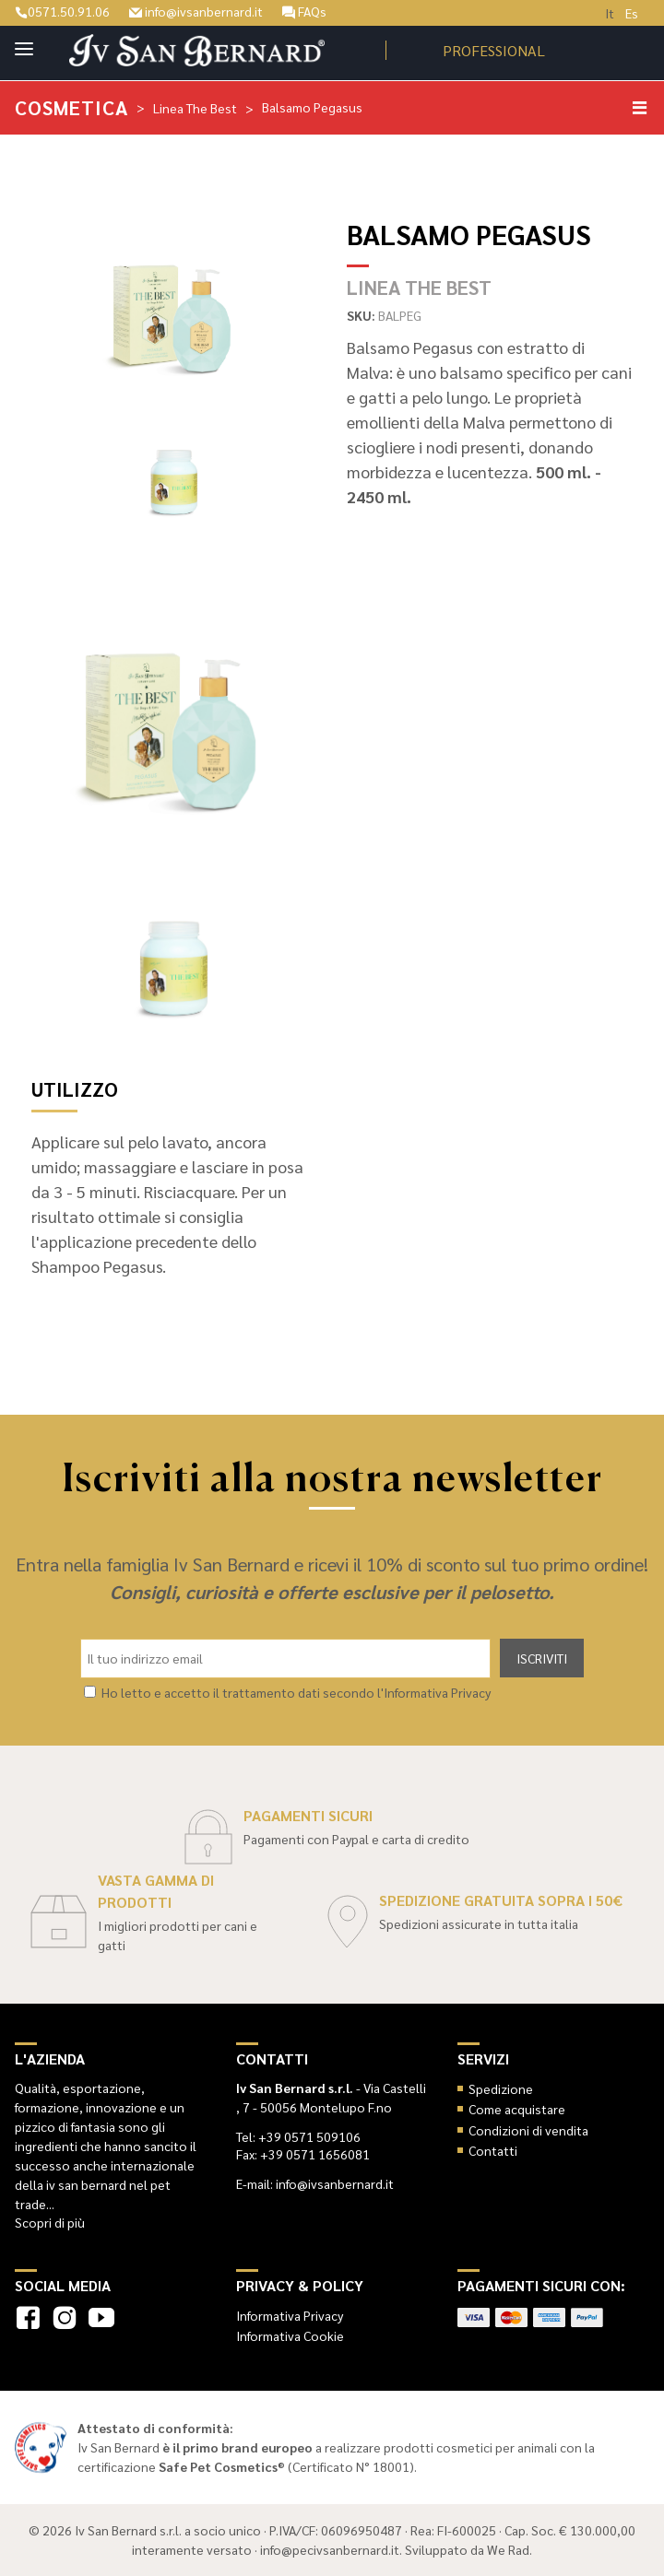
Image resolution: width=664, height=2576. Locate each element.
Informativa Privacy (289, 2315)
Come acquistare (516, 2108)
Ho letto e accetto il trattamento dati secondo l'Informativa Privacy (296, 1692)
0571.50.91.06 (62, 11)
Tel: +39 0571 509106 (298, 2136)
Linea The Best (195, 108)
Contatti (492, 2150)
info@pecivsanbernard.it (329, 2549)
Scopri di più (50, 2222)
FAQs (304, 11)
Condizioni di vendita (528, 2130)
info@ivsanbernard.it (196, 11)
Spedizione (500, 2088)
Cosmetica (71, 107)
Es (631, 13)
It (609, 13)
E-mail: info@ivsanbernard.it (315, 2183)
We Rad (508, 2549)
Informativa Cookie (290, 2335)
